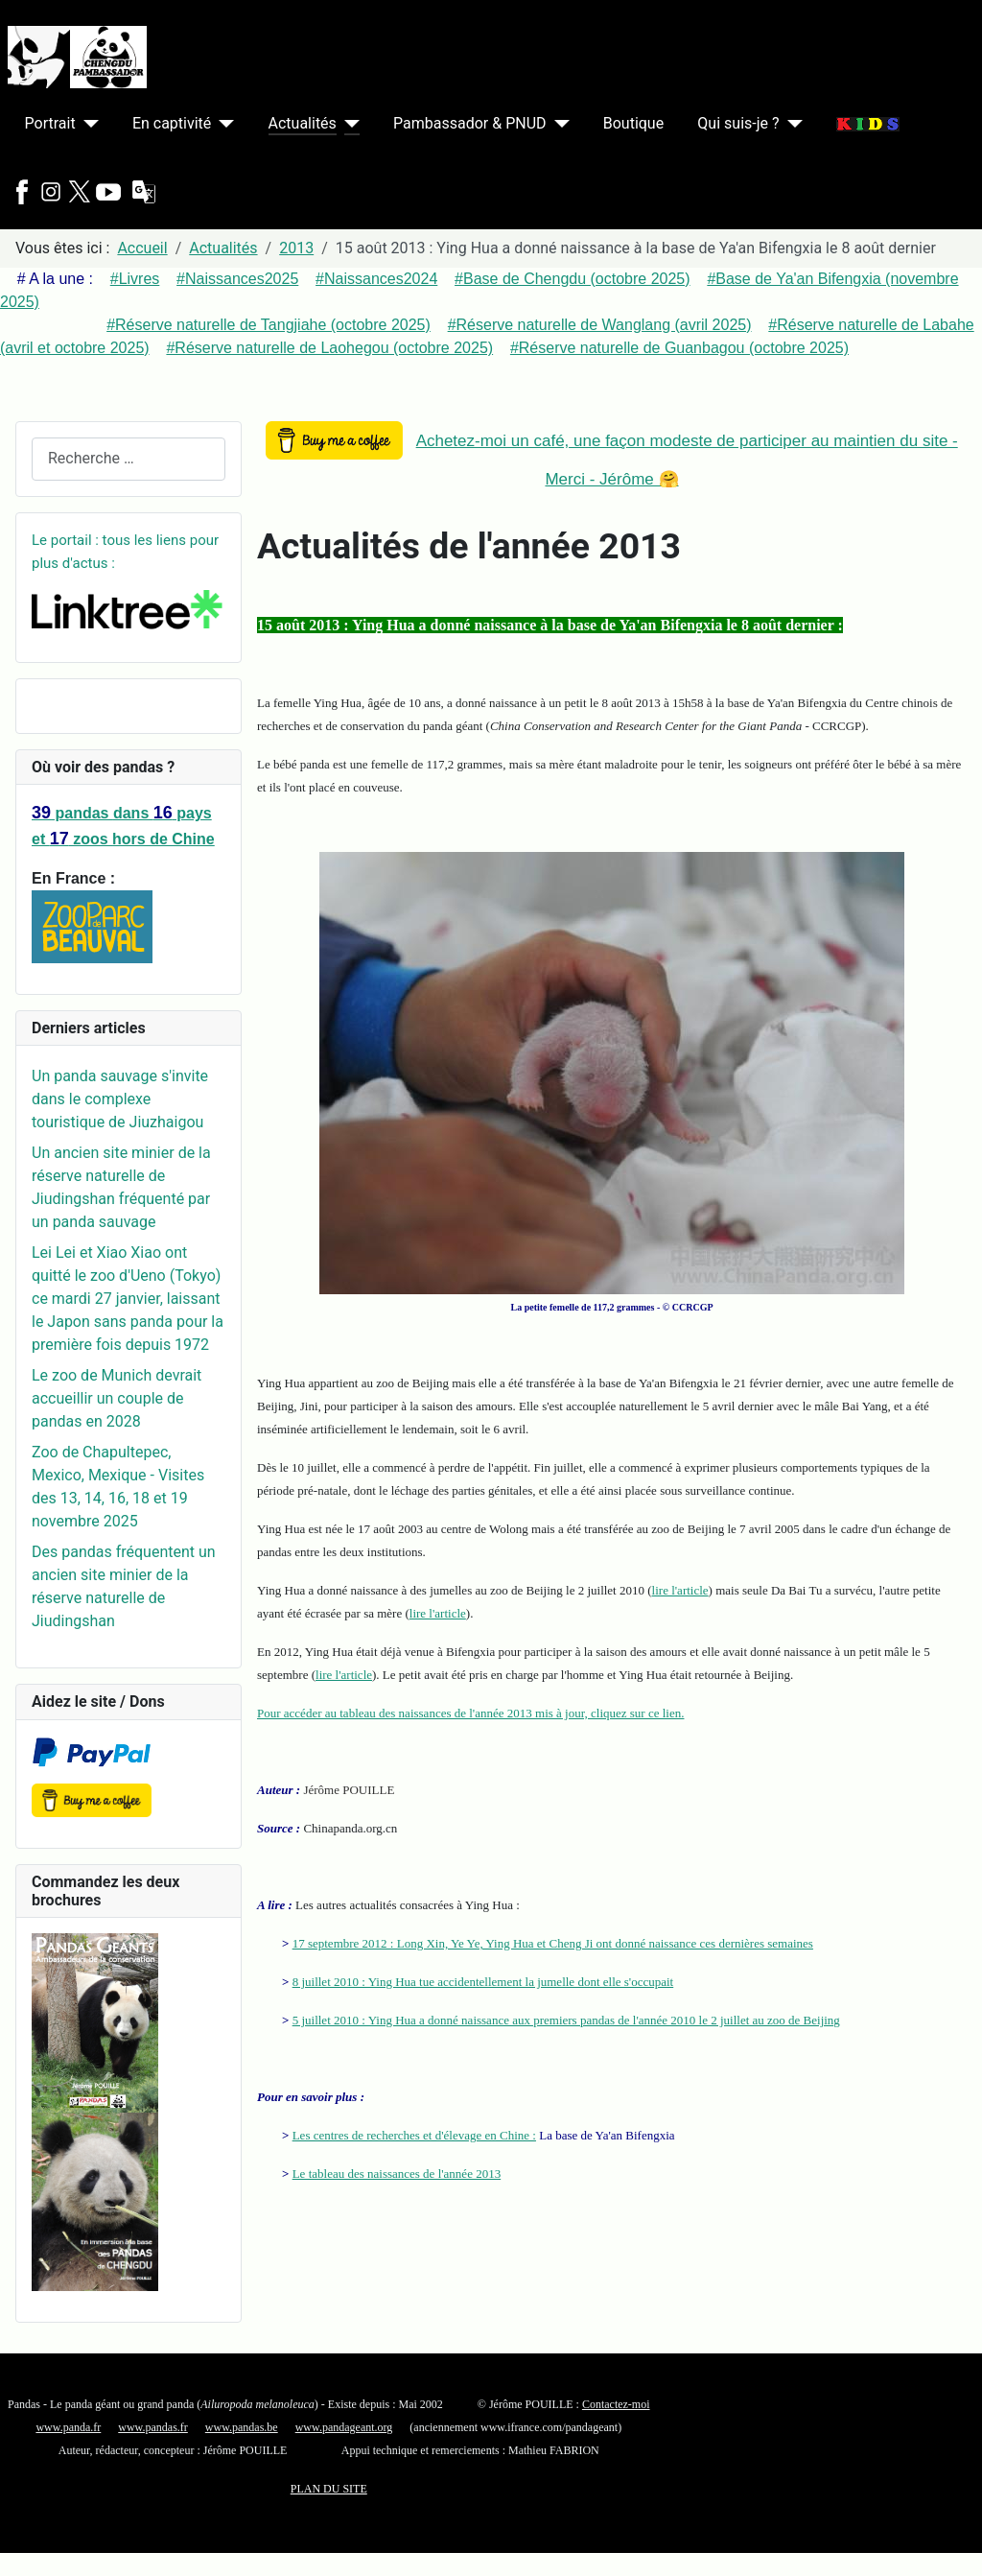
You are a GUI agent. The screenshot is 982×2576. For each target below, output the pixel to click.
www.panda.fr (68, 2427)
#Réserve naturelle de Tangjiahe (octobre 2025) (268, 325)
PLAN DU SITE (329, 2488)
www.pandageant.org (344, 2427)
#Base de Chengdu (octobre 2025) (572, 279)
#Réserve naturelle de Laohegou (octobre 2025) (329, 348)
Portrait (50, 123)
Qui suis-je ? (738, 123)
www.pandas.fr (153, 2427)
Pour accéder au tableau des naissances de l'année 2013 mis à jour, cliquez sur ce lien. (470, 1713)
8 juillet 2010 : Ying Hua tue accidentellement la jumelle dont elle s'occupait (483, 1981)
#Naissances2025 (237, 279)
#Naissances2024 (376, 279)
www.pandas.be (241, 2427)
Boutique (633, 123)
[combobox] (128, 459)
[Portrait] (87, 123)
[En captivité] (222, 123)
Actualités (303, 123)
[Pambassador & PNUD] (558, 123)
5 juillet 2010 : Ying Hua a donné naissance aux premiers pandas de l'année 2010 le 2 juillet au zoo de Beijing (566, 2020)
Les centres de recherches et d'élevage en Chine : (414, 2135)
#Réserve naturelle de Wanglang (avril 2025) (600, 325)
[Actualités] (348, 123)
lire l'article (680, 1590)
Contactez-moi (616, 2404)
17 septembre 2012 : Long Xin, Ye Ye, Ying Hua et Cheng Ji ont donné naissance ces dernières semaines (552, 1943)
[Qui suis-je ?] (791, 123)
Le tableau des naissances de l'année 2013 (396, 2173)
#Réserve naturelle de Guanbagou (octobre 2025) (679, 348)
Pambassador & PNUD (470, 123)
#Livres (135, 279)
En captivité (171, 123)
